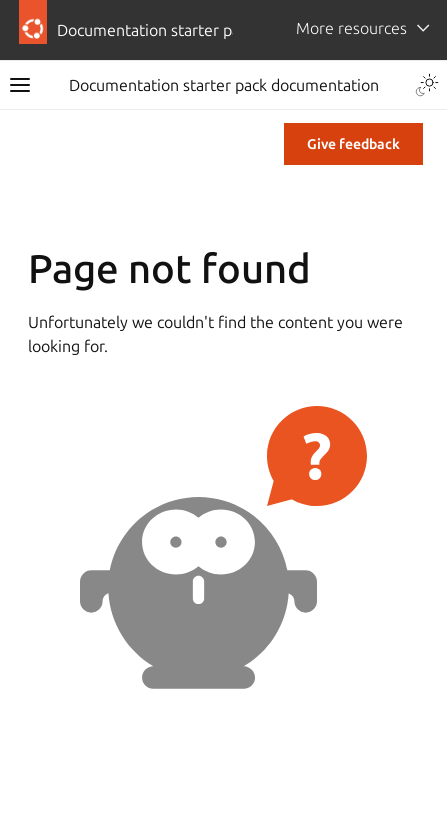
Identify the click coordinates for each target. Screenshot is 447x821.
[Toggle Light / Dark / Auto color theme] (427, 85)
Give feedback (353, 144)
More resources (351, 28)
